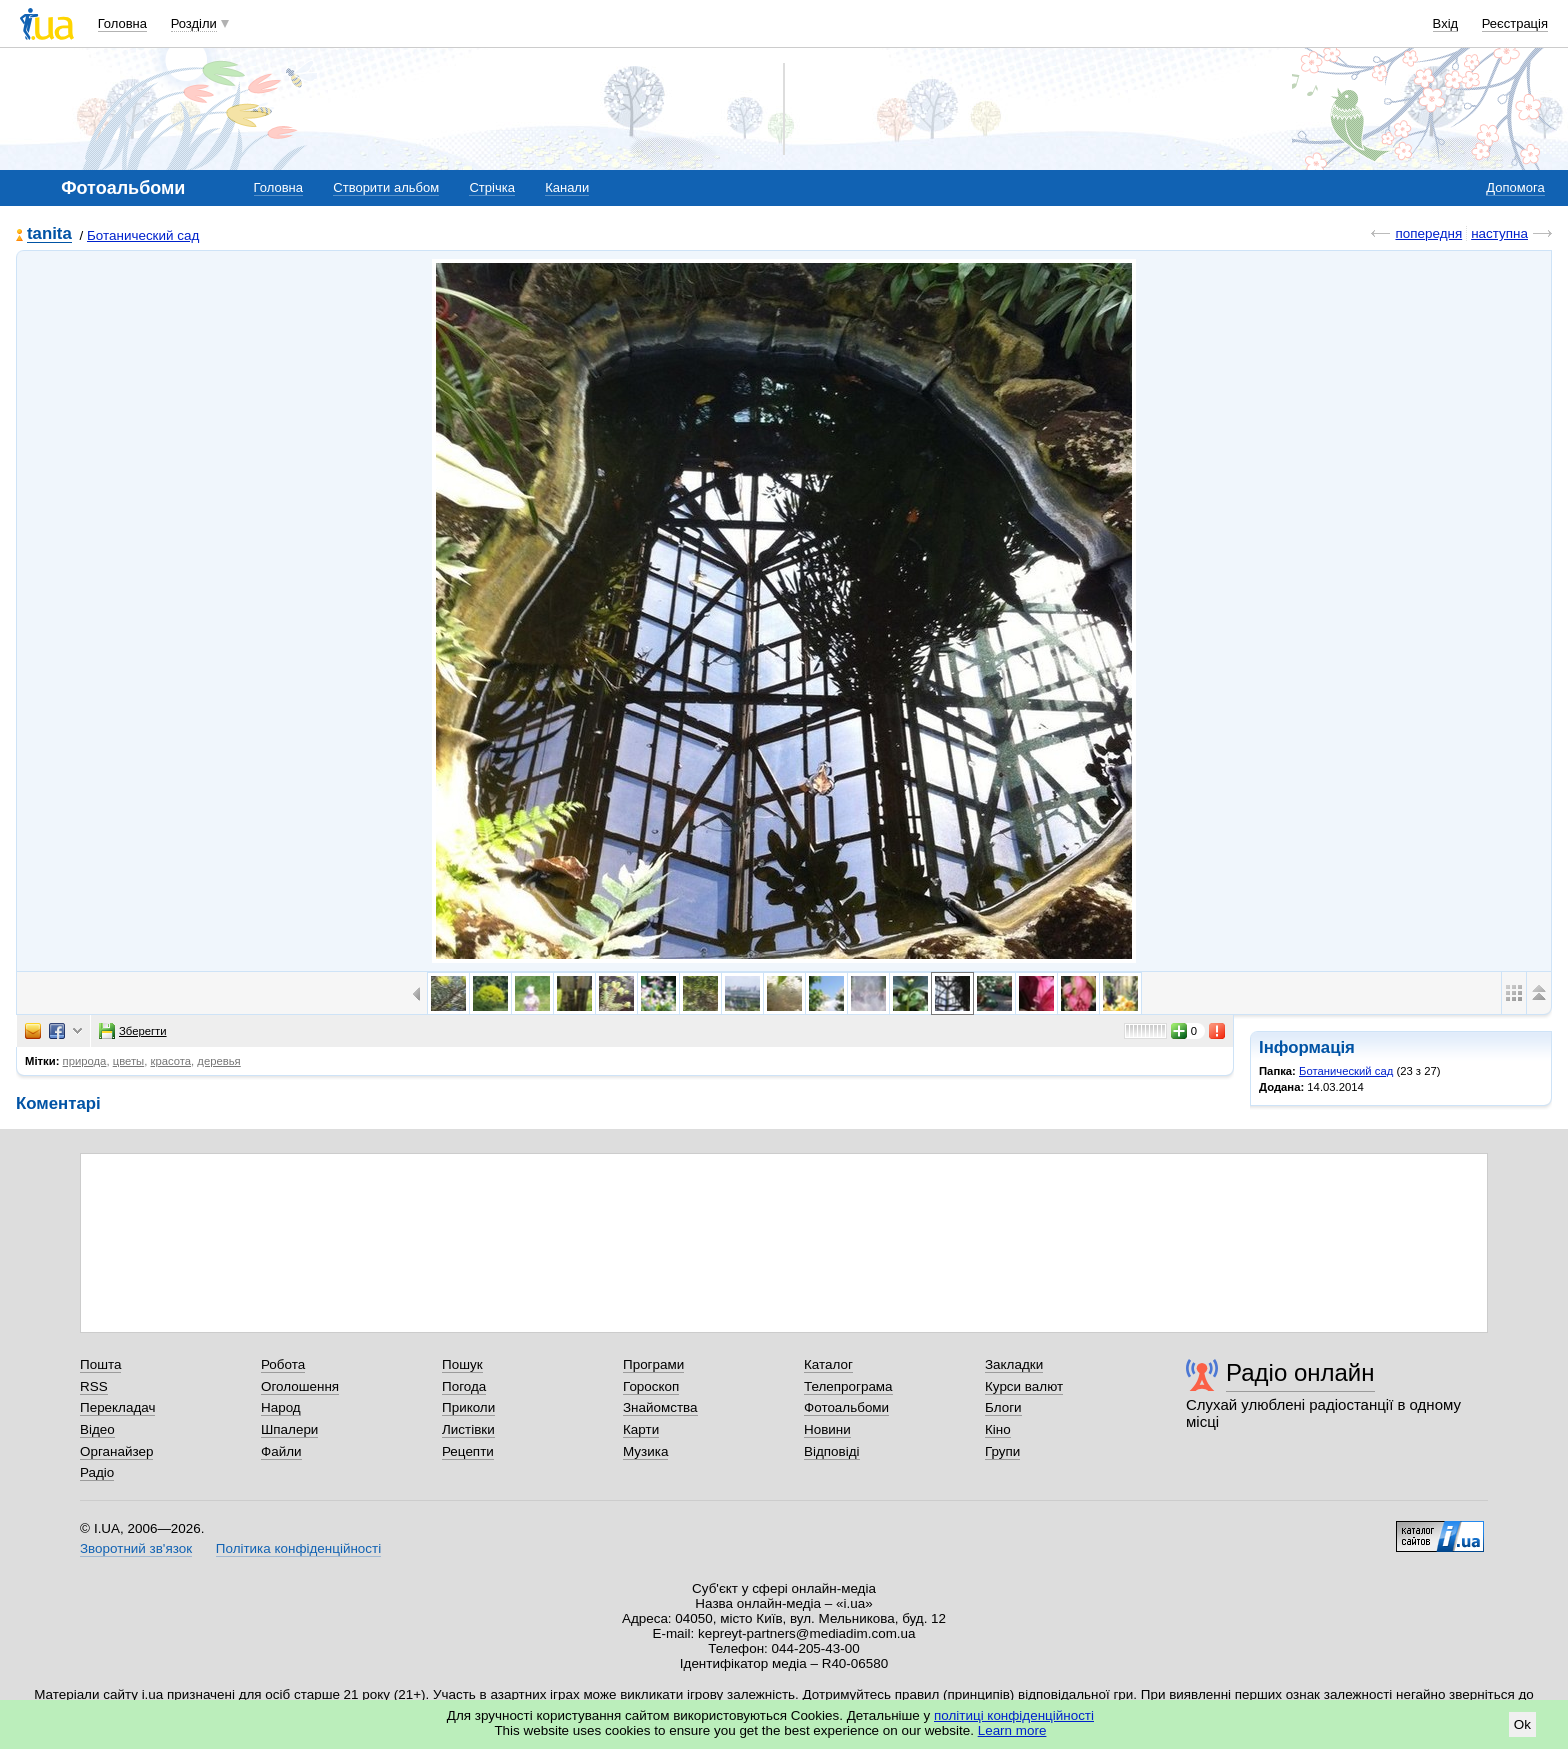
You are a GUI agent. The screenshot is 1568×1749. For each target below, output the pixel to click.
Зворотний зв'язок (136, 1548)
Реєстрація (1515, 23)
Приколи (468, 1407)
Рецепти (468, 1451)
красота (170, 1061)
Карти (641, 1429)
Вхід (1446, 23)
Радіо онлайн (1300, 1372)
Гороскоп (651, 1386)
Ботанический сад (143, 235)
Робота (283, 1364)
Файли (281, 1451)
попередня (1428, 233)
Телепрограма (848, 1386)
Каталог (828, 1364)
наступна (1499, 233)
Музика (645, 1451)
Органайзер (116, 1451)
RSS (94, 1386)
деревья (218, 1061)
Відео (97, 1429)
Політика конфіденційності (298, 1548)
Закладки (1014, 1364)
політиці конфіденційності (1014, 1715)
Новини (827, 1429)
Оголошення (300, 1386)
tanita (49, 234)
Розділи (194, 23)
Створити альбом (386, 187)
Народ (281, 1407)
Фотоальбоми (846, 1407)
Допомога (1515, 187)
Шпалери (289, 1429)
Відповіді (832, 1451)
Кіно (998, 1429)
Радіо (97, 1472)
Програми (653, 1364)
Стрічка (491, 187)
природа (85, 1061)
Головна (122, 23)
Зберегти (133, 1031)
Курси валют (1024, 1386)
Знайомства (660, 1407)
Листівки (468, 1429)
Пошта (100, 1364)
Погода (464, 1386)
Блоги (1003, 1407)
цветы (129, 1061)
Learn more (1012, 1730)
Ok (1522, 1724)
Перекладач (117, 1407)
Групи (1002, 1451)
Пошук (462, 1364)
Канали (567, 187)
